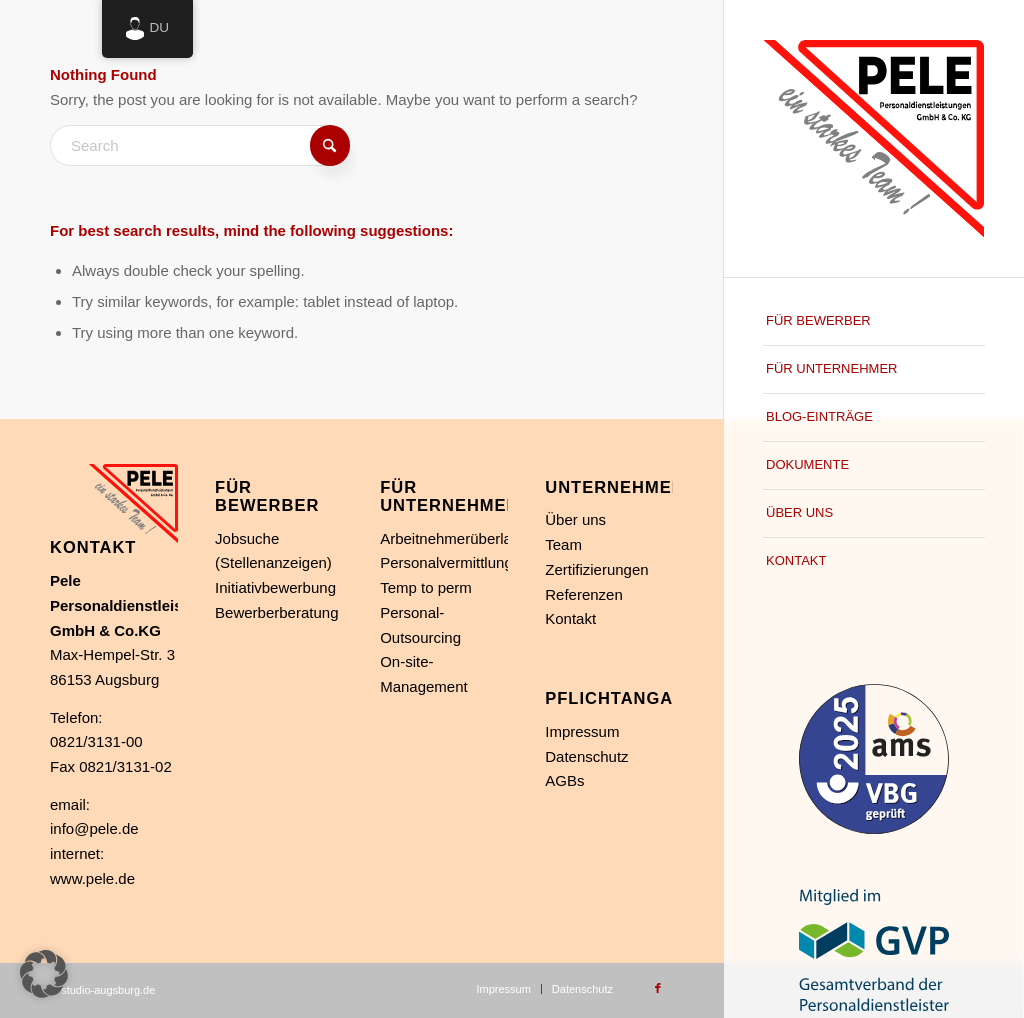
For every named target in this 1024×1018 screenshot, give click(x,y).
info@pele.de (94, 828)
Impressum (582, 731)
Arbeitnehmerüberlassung (466, 538)
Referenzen (584, 594)
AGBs (564, 780)
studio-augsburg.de (108, 990)
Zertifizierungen (596, 569)
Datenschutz (586, 756)
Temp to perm (426, 587)
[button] (44, 974)
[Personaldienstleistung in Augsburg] (874, 138)
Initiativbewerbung (275, 587)
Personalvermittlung (446, 562)
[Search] (200, 145)
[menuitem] (874, 322)
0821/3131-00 (96, 741)
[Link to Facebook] (658, 988)
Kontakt (570, 618)
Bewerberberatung (276, 612)
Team (563, 544)
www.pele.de (92, 878)
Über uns (575, 519)
